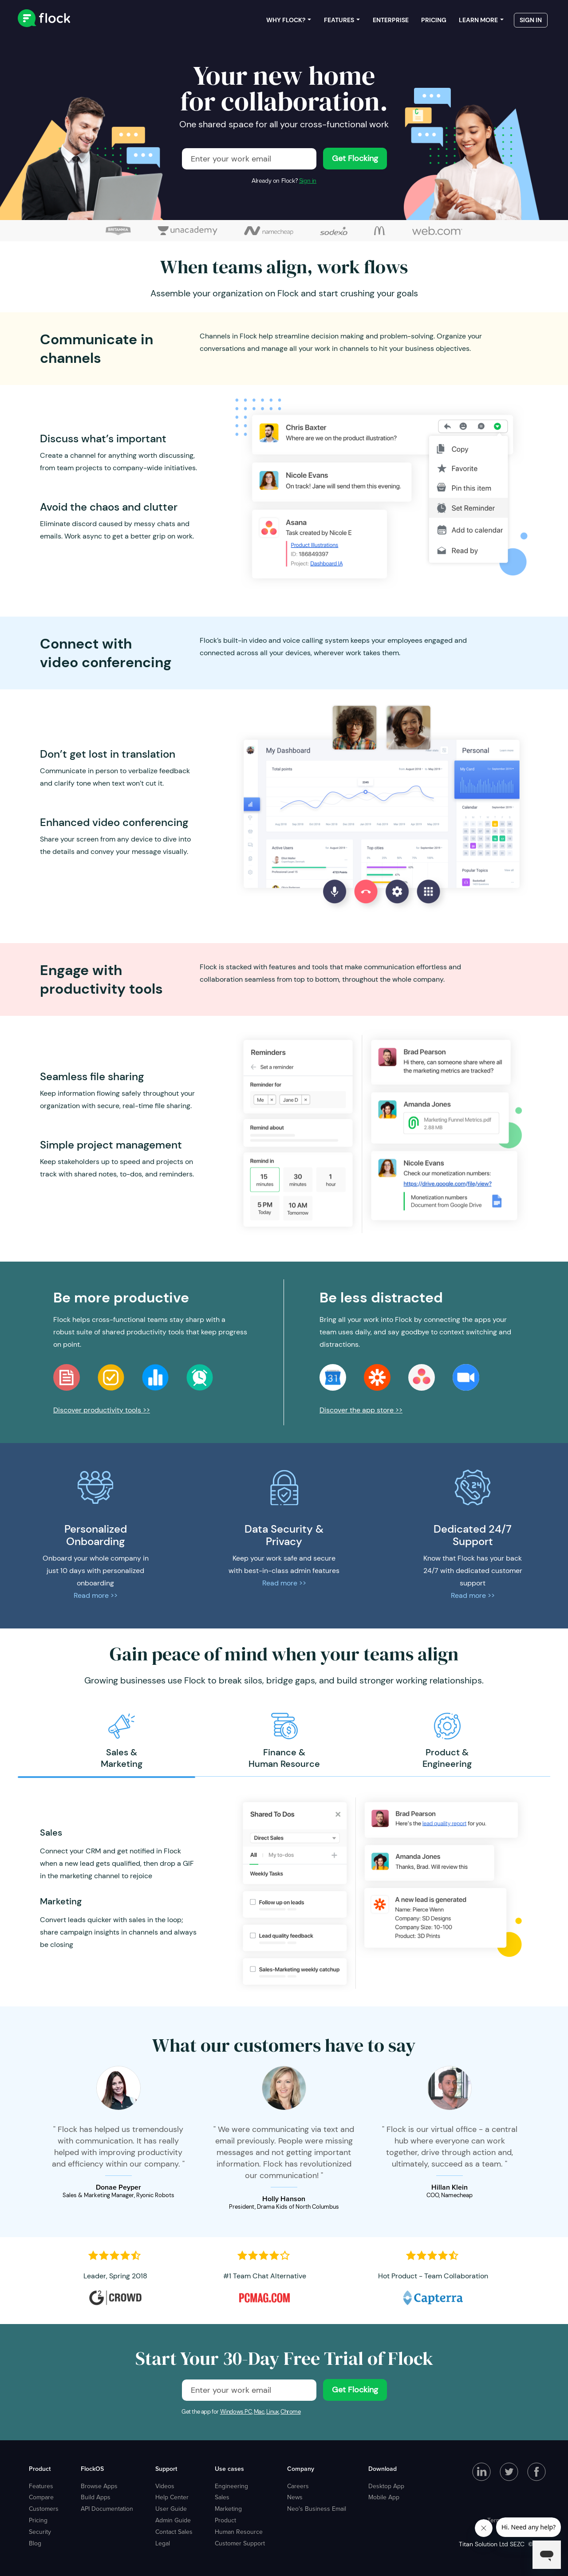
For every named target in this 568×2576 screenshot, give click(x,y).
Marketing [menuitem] (228, 2508)
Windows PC (236, 2411)
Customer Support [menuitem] (240, 2543)
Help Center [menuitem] (172, 2497)
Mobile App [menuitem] (383, 2497)
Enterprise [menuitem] (391, 22)
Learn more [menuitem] (478, 22)
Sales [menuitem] (222, 2497)
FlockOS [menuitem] (92, 2468)
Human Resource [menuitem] (239, 2531)
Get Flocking (355, 158)
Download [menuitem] (382, 2468)
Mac (259, 2411)
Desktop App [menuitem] (386, 2486)
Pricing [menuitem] (433, 22)
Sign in (307, 180)
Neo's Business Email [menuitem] (316, 2508)
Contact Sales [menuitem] (174, 2531)
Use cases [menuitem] (229, 2468)
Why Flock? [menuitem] (285, 22)
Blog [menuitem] (35, 2543)
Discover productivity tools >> (101, 1410)
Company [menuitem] (300, 2468)
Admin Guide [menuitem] (173, 2520)
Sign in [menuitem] (531, 22)
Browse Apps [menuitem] (99, 2486)
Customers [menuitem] (44, 2508)
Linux (272, 2411)
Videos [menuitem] (164, 2486)
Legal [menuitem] (162, 2543)
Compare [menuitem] (41, 2497)
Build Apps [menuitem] (95, 2497)
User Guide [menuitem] (171, 2508)
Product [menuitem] (40, 2468)
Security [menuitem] (40, 2531)
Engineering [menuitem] (231, 2486)
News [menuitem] (295, 2497)
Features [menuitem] (339, 22)
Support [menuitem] (166, 2468)
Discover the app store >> (361, 1410)
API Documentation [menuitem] (107, 2508)
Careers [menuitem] (298, 2486)
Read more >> (96, 1595)
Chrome (290, 2411)
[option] (121, 1741)
